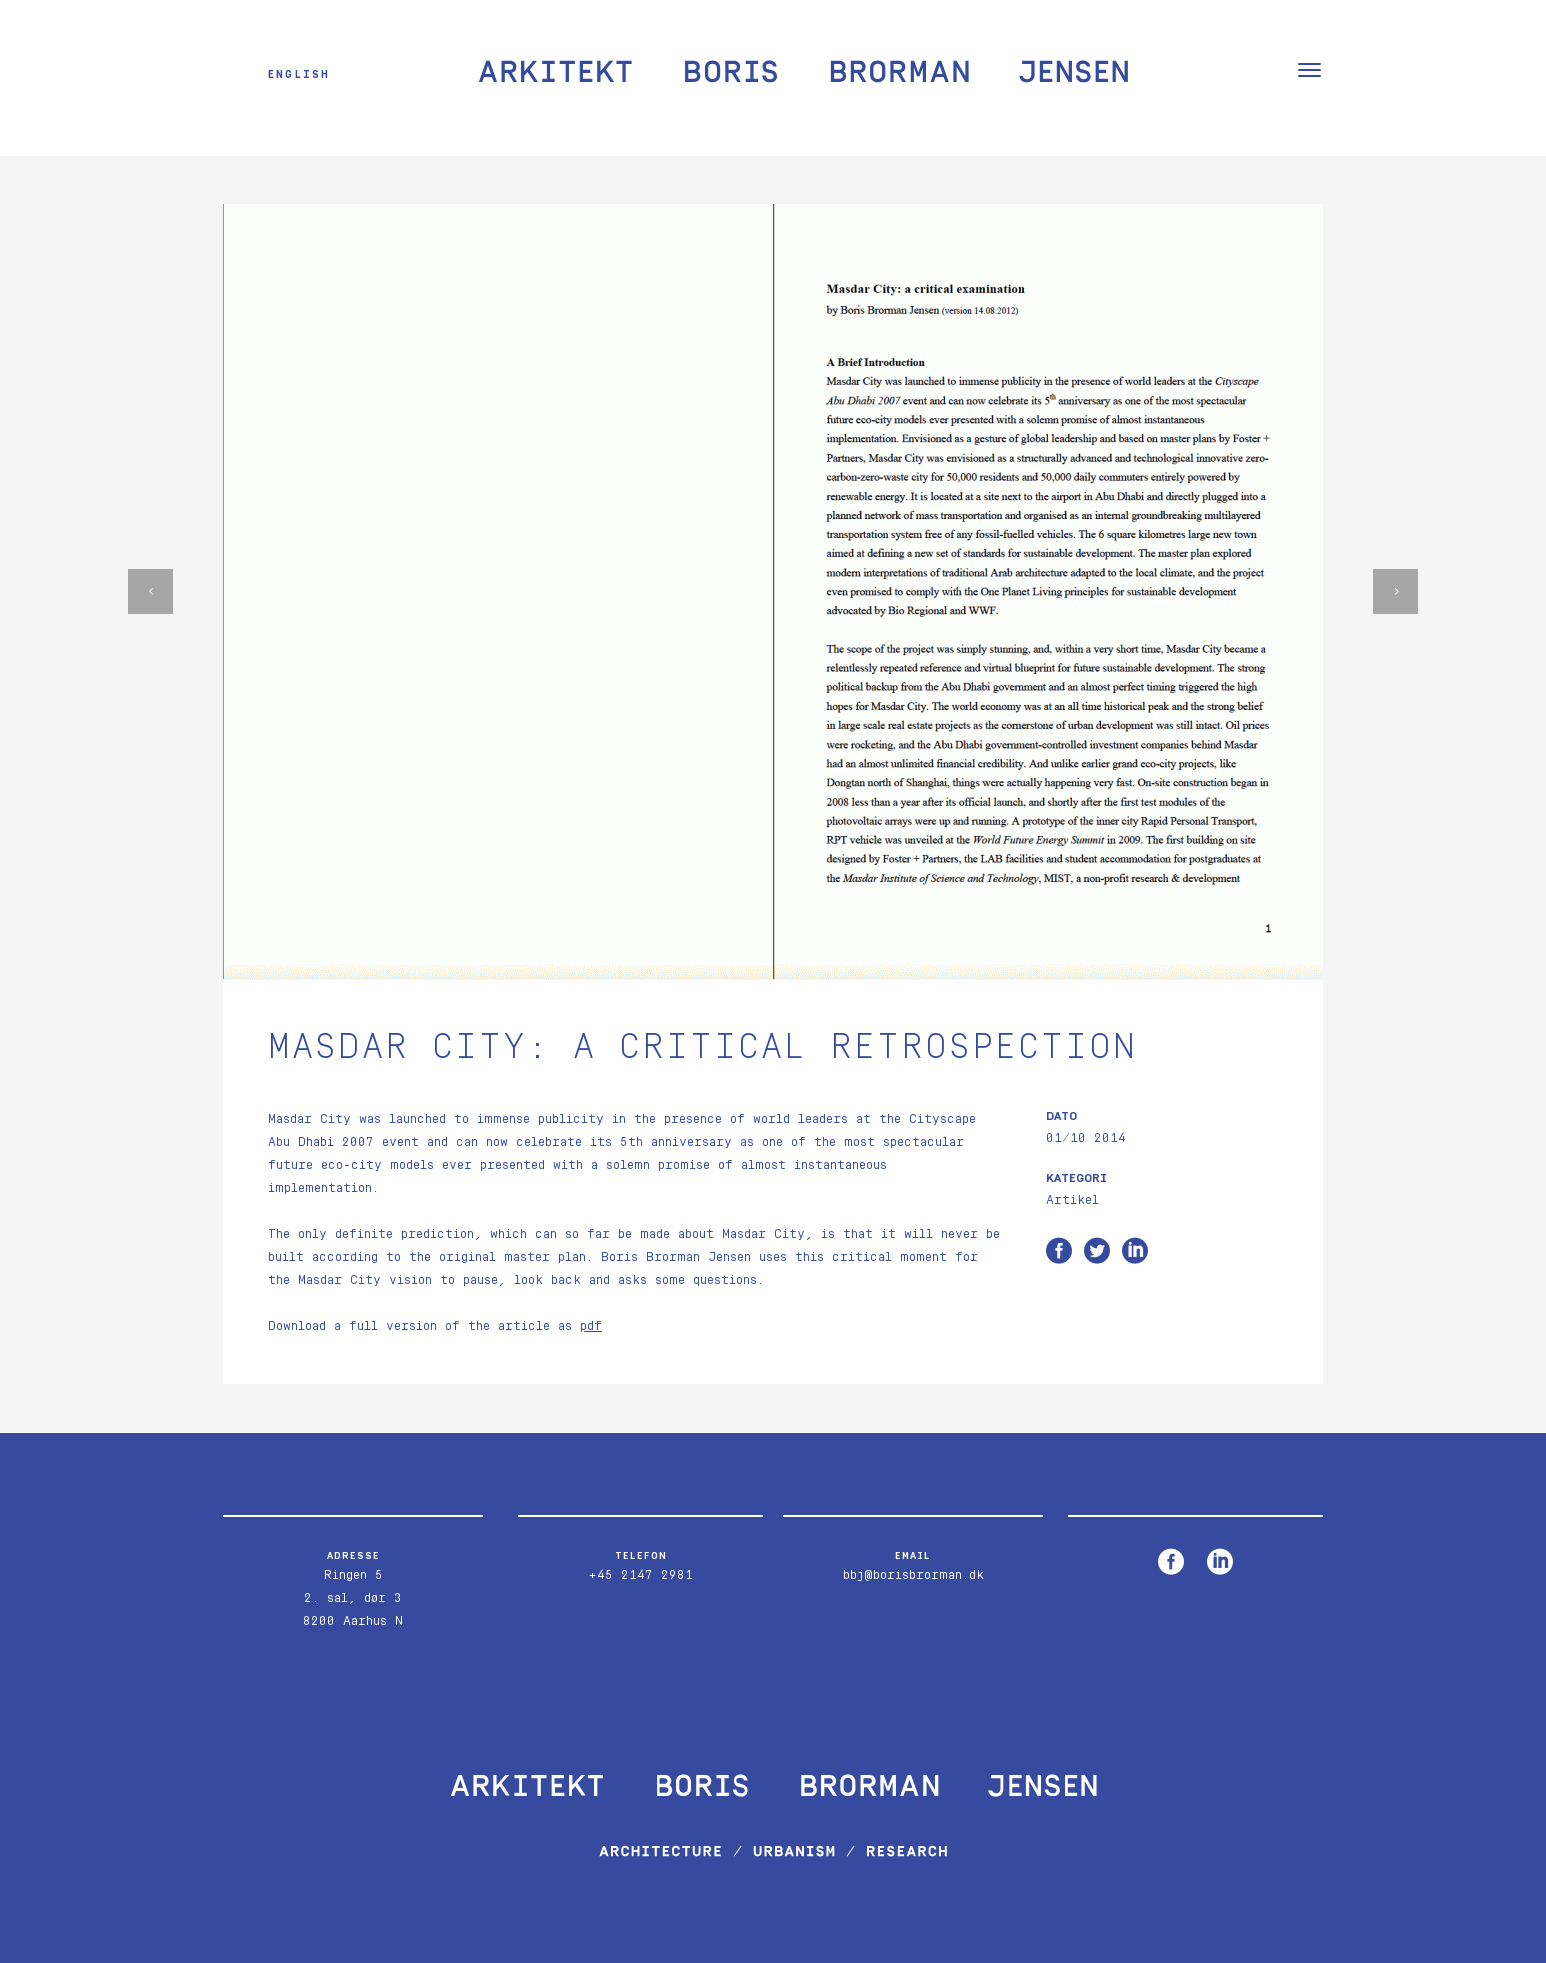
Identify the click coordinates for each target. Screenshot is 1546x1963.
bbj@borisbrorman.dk (913, 1575)
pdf (591, 1326)
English (299, 73)
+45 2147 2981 (640, 1575)
